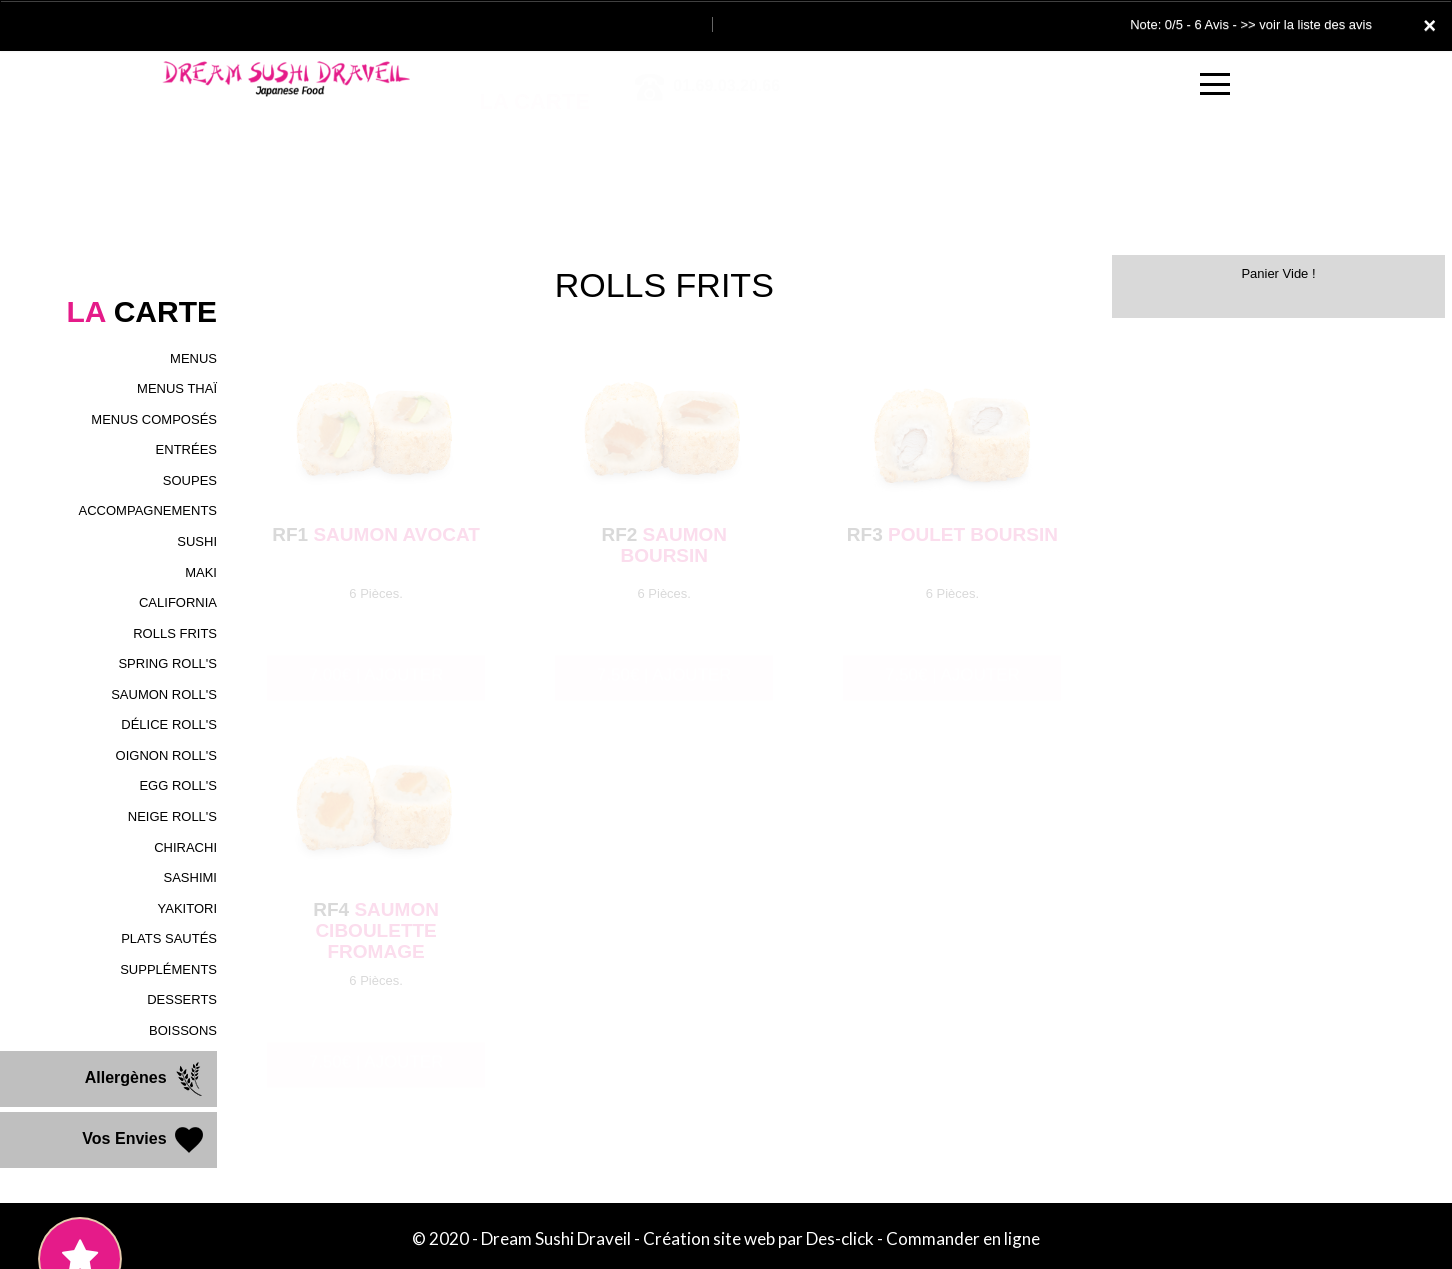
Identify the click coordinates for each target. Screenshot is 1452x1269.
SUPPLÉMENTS (168, 969)
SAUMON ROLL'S (164, 694)
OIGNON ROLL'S (166, 755)
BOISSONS (183, 1030)
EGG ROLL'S (178, 785)
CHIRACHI (185, 847)
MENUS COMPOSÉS (154, 419)
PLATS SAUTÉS (169, 938)
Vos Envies (144, 1140)
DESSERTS (182, 999)
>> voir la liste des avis (1306, 24)
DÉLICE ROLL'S (169, 724)
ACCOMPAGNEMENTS (148, 510)
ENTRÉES (186, 449)
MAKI (201, 572)
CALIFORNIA (178, 602)
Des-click (840, 1238)
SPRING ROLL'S (167, 663)
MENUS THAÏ (177, 388)
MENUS (193, 358)
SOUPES (190, 480)
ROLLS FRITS (175, 633)
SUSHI (197, 541)
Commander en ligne (963, 1238)
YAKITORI (187, 908)
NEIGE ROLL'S (172, 816)
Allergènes (146, 1079)
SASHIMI (190, 877)
